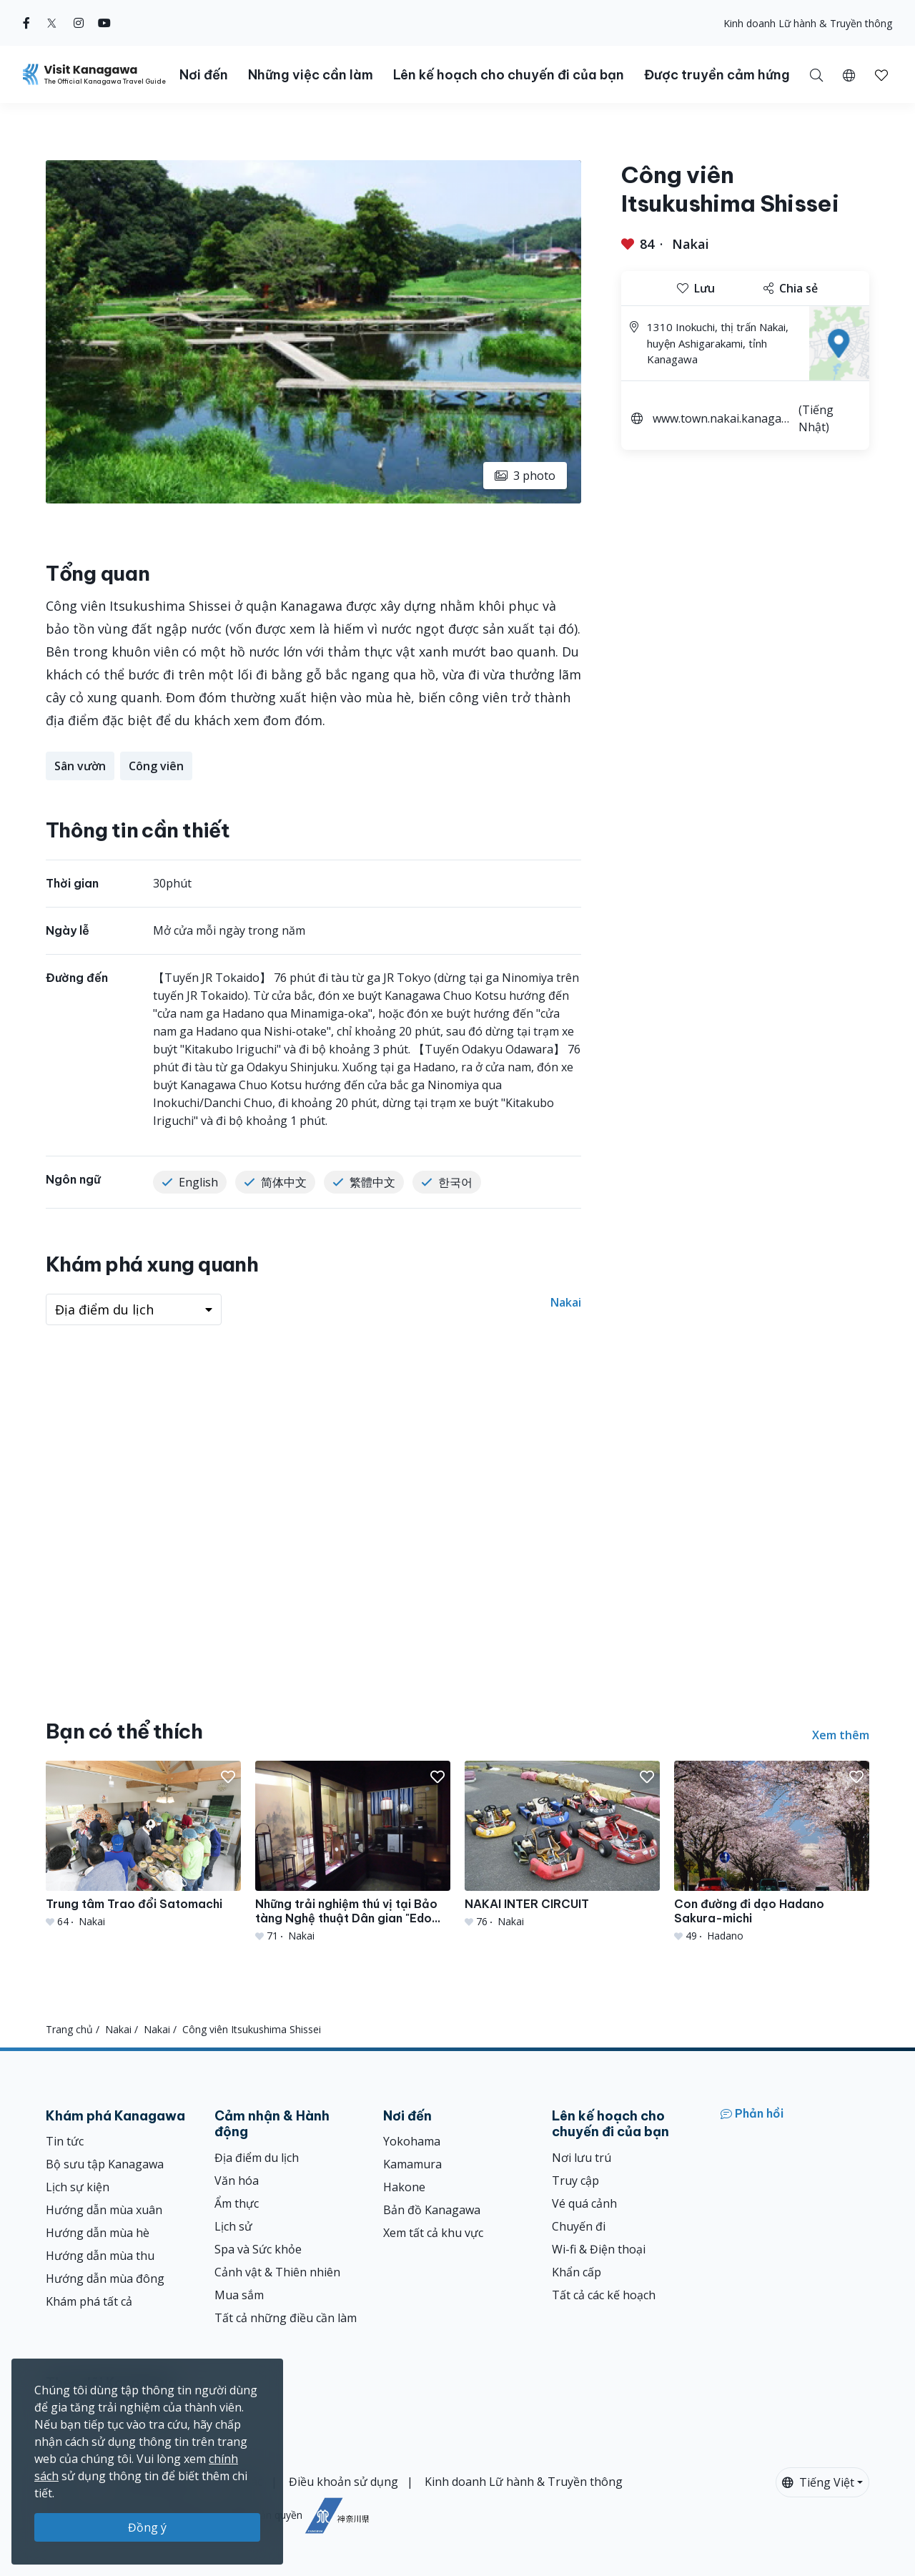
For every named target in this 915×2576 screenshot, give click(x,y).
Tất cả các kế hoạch (604, 2295)
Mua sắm (239, 2295)
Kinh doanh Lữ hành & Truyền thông (807, 23)
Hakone (404, 2187)
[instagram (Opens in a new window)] (79, 22)
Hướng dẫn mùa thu (100, 2255)
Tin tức (65, 2141)
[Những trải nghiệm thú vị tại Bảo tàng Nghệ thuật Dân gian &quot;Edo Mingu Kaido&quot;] (352, 1852)
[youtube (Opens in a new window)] (104, 22)
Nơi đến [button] (203, 75)
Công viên (156, 766)
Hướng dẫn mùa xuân (104, 2210)
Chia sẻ (790, 288)
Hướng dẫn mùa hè (97, 2233)
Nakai (690, 243)
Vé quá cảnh (584, 2203)
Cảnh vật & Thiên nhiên (277, 2272)
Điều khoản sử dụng (343, 2481)
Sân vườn (80, 766)
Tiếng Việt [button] (818, 2482)
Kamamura (412, 2164)
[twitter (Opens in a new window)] (52, 22)
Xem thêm (840, 1735)
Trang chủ (69, 2029)
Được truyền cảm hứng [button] (717, 75)
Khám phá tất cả (89, 2301)
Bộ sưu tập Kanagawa (105, 2164)
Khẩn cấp (576, 2272)
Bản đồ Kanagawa (431, 2210)
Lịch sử (233, 2226)
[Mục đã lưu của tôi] (881, 74)
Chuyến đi (578, 2226)
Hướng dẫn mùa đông (105, 2278)
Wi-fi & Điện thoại (599, 2249)
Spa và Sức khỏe (258, 2249)
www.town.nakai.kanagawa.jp (721, 420)
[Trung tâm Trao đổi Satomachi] (143, 1845)
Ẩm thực (236, 2203)
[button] (849, 74)
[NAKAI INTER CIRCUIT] (562, 1845)
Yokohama (411, 2141)
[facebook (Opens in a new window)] (26, 22)
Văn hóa (236, 2180)
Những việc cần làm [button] (310, 75)
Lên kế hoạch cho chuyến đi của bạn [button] (508, 75)
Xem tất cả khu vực (433, 2233)
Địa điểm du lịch (256, 2157)
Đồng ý (147, 2527)
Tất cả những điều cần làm (285, 2318)
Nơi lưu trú (581, 2157)
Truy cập (575, 2180)
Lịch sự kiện (77, 2187)
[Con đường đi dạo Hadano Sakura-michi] (771, 1852)
